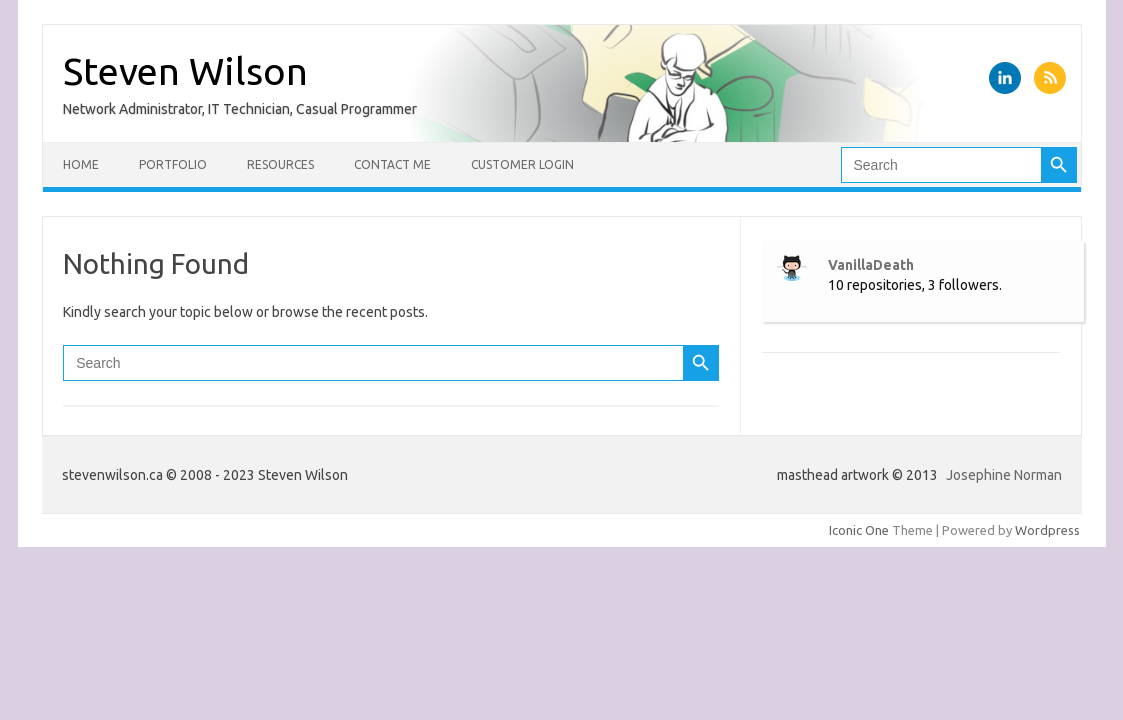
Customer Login (522, 164)
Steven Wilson (185, 71)
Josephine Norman (1004, 475)
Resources (280, 164)
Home (81, 164)
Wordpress (1047, 530)
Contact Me (392, 164)
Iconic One (859, 530)
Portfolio (173, 164)
